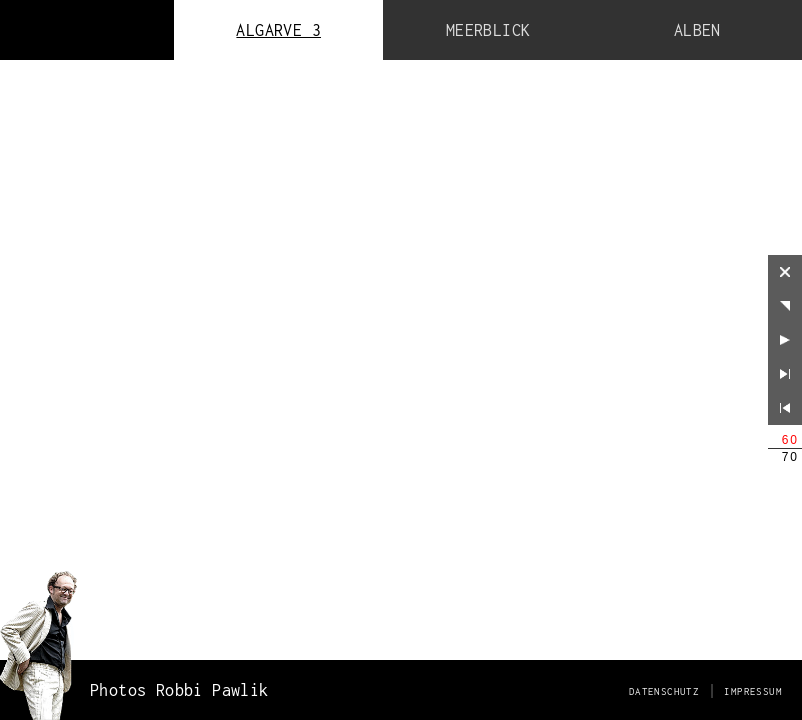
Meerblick (488, 30)
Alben (697, 30)
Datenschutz (664, 691)
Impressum (753, 691)
